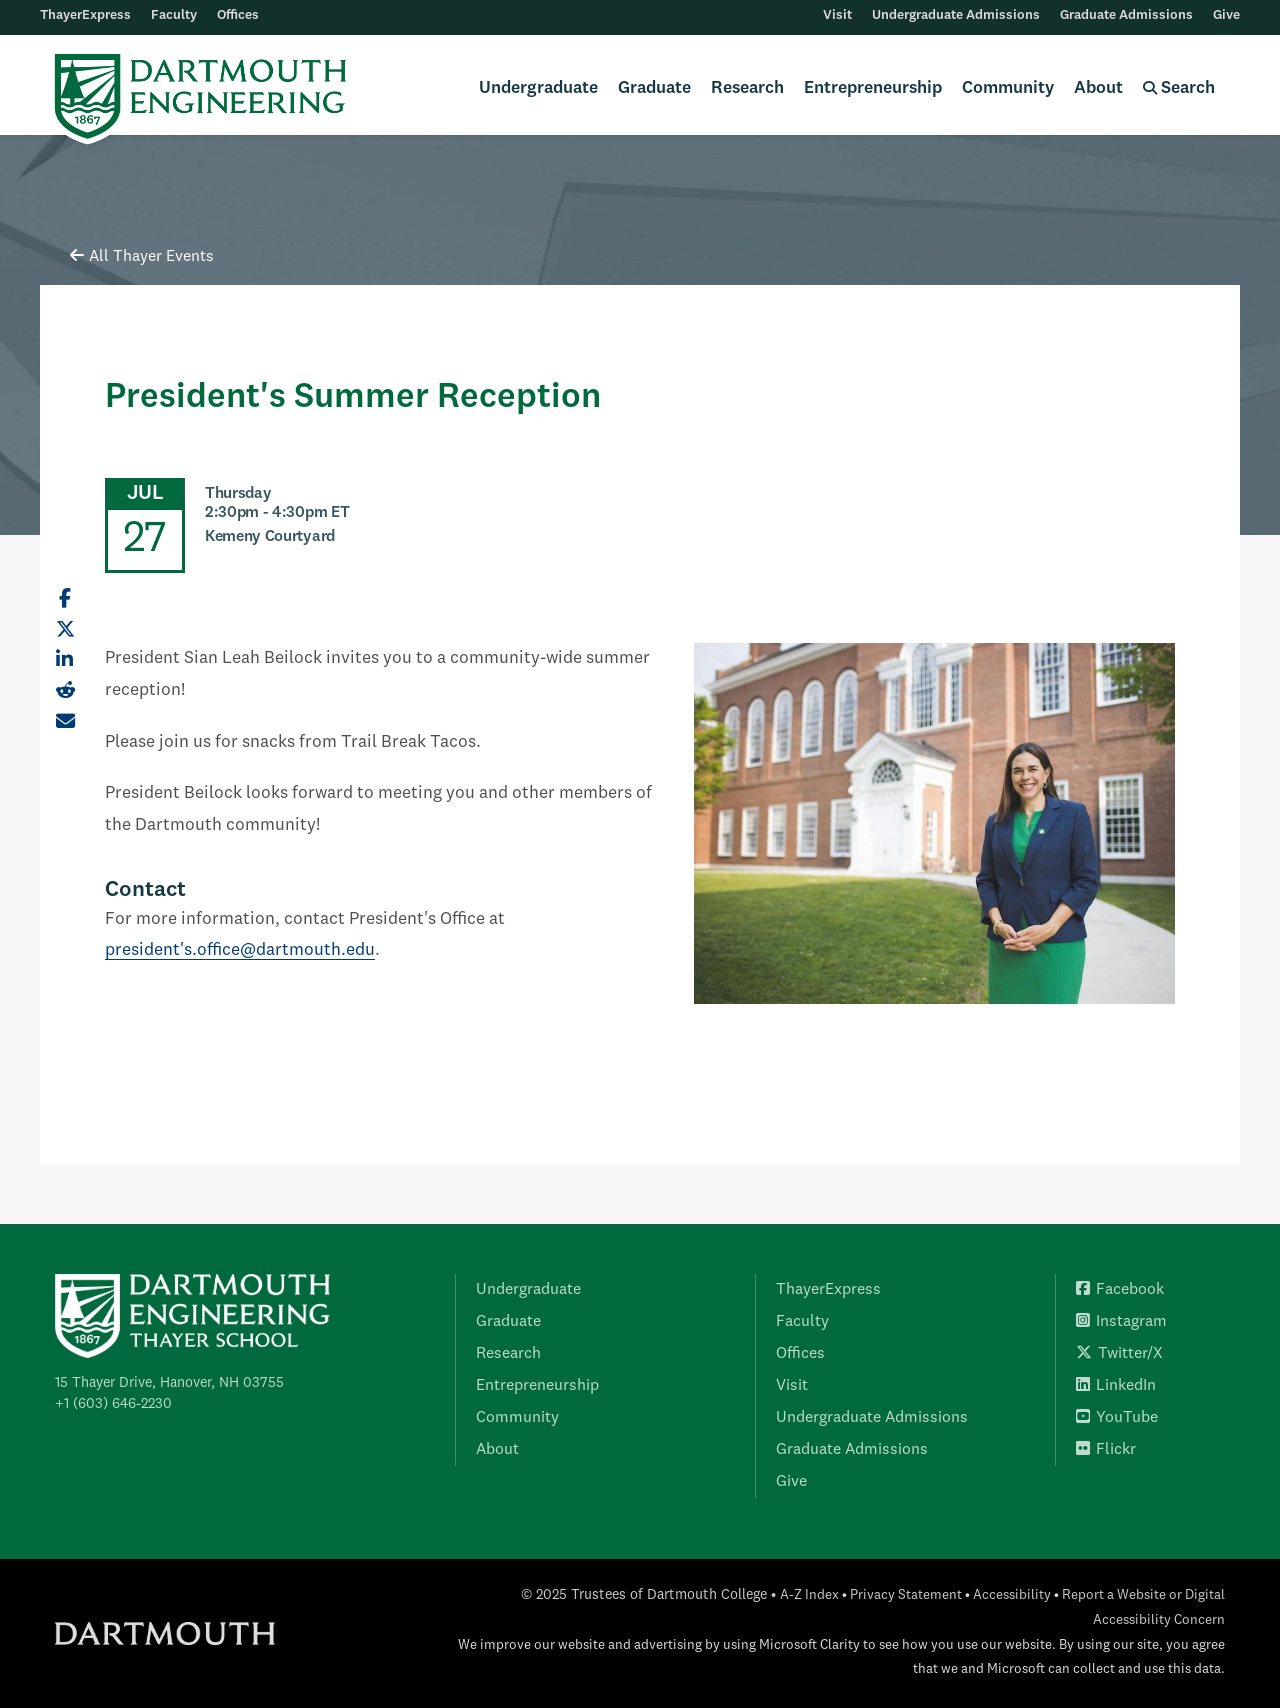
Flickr (1106, 1450)
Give (1226, 15)
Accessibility (1012, 1595)
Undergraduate (538, 88)
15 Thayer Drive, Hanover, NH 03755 (169, 1383)
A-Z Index (809, 1595)
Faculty (174, 15)
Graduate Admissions (1126, 15)
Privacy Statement (906, 1595)
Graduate (654, 88)
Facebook (1120, 1290)
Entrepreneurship (873, 88)
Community (1008, 88)
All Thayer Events (142, 257)
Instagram (1121, 1322)
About (1098, 88)
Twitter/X (1119, 1354)
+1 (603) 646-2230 (113, 1404)
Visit (837, 15)
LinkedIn (1116, 1386)
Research (747, 88)
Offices (238, 15)
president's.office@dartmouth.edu (240, 950)
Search (1179, 88)
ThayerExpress (85, 15)
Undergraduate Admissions (956, 15)
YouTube (1117, 1418)
